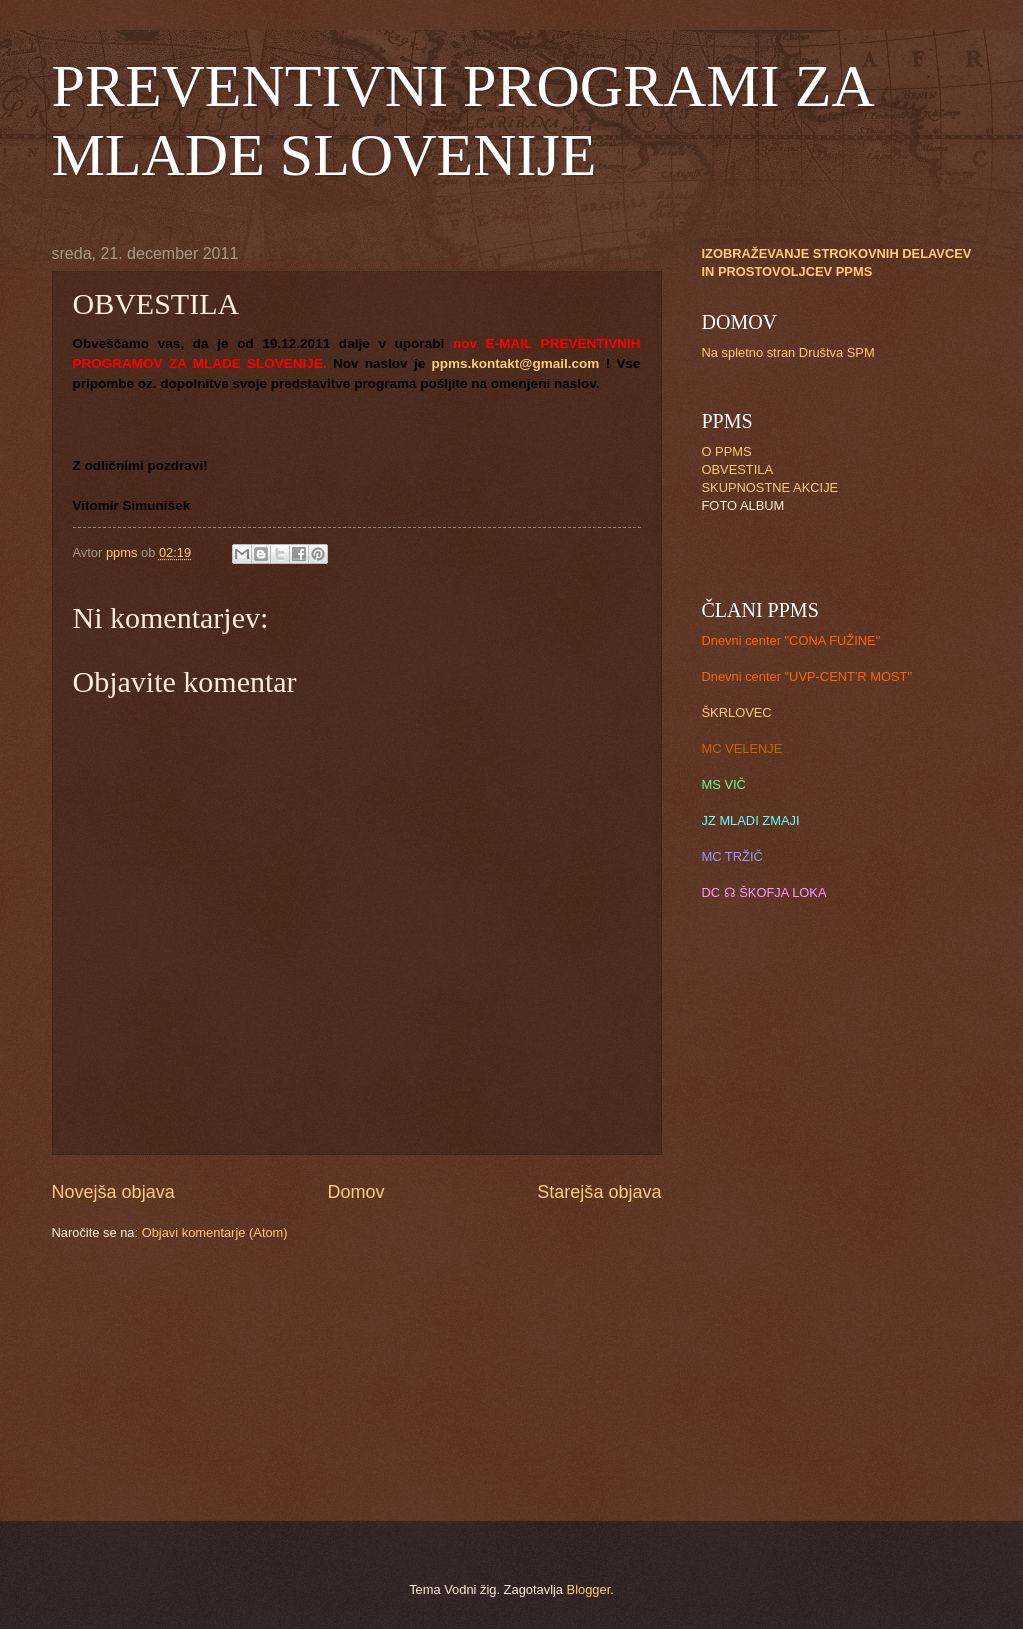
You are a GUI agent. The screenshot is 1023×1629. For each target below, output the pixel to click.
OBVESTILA (738, 469)
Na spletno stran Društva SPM (788, 352)
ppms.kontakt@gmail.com (515, 363)
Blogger (589, 1589)
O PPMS (727, 451)
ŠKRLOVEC (737, 712)
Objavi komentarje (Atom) (215, 1232)
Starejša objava (599, 1192)
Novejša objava (113, 1192)
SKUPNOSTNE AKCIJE (770, 487)
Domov (355, 1192)
